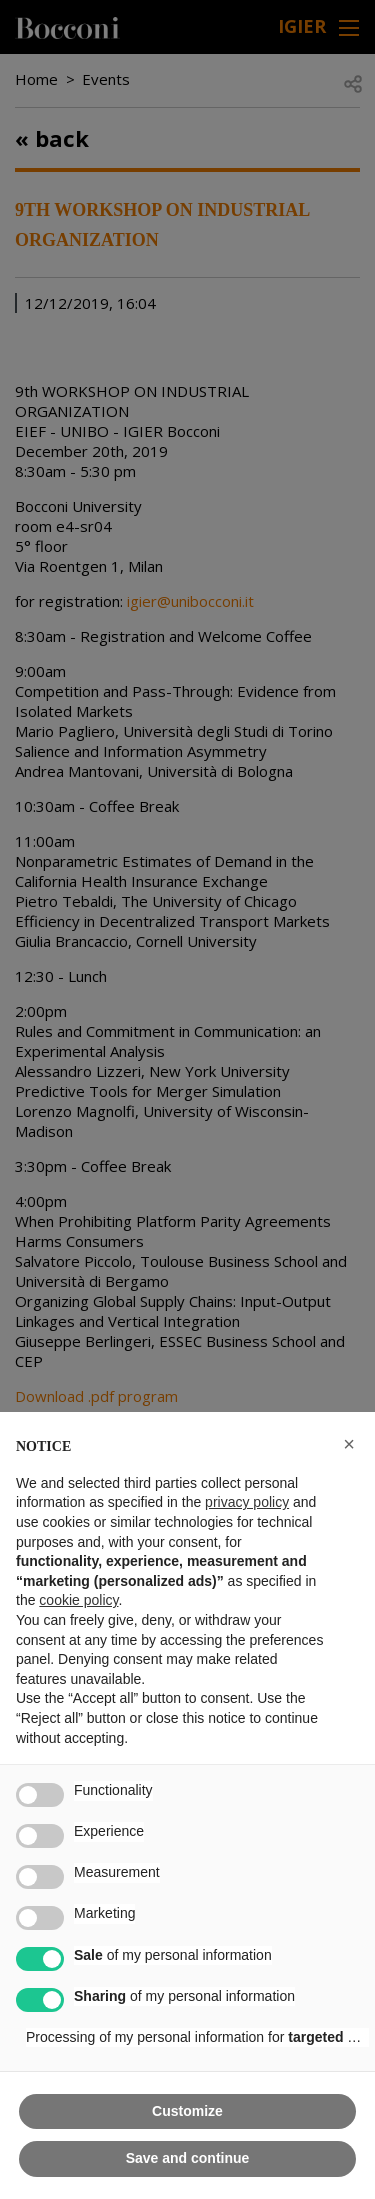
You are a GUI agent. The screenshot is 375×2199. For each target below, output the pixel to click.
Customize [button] (187, 2111)
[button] (349, 1444)
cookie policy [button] (78, 1600)
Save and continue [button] (188, 2158)
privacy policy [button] (247, 1502)
